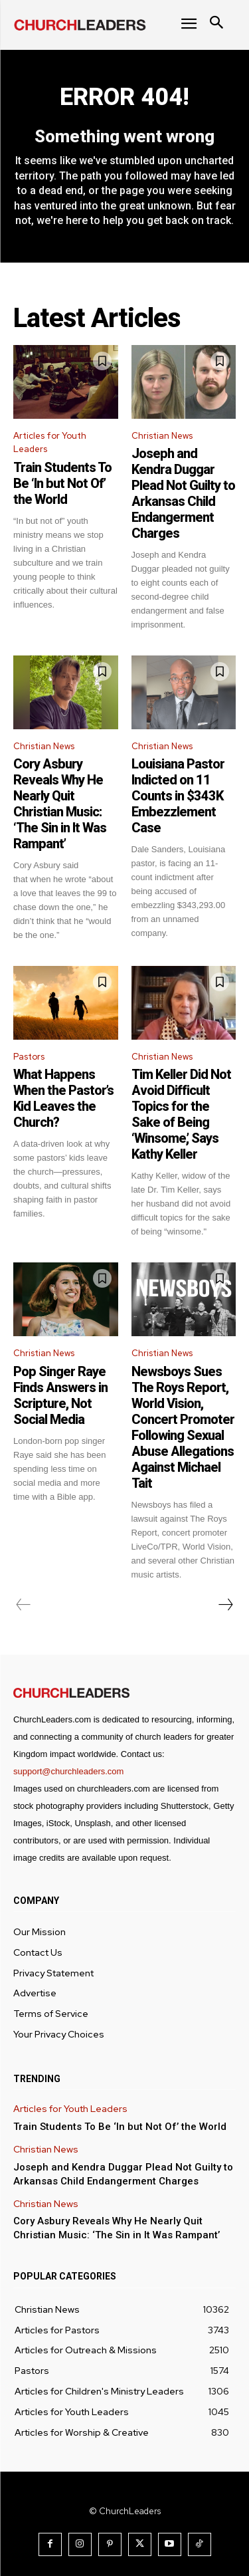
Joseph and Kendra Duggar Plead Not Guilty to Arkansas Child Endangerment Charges (183, 493)
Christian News (162, 435)
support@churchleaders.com (68, 1771)
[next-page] (225, 1605)
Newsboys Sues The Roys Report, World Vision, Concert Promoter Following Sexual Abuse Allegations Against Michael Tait (182, 1427)
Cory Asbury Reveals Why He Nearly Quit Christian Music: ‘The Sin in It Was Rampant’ (59, 804)
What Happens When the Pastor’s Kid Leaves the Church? (63, 1098)
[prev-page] (23, 1605)
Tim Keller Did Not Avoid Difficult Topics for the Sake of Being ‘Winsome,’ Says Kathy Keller (181, 1114)
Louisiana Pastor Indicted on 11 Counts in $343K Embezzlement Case (177, 796)
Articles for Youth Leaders (49, 442)
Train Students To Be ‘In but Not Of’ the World (62, 483)
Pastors (28, 1056)
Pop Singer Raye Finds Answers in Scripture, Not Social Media (60, 1395)
